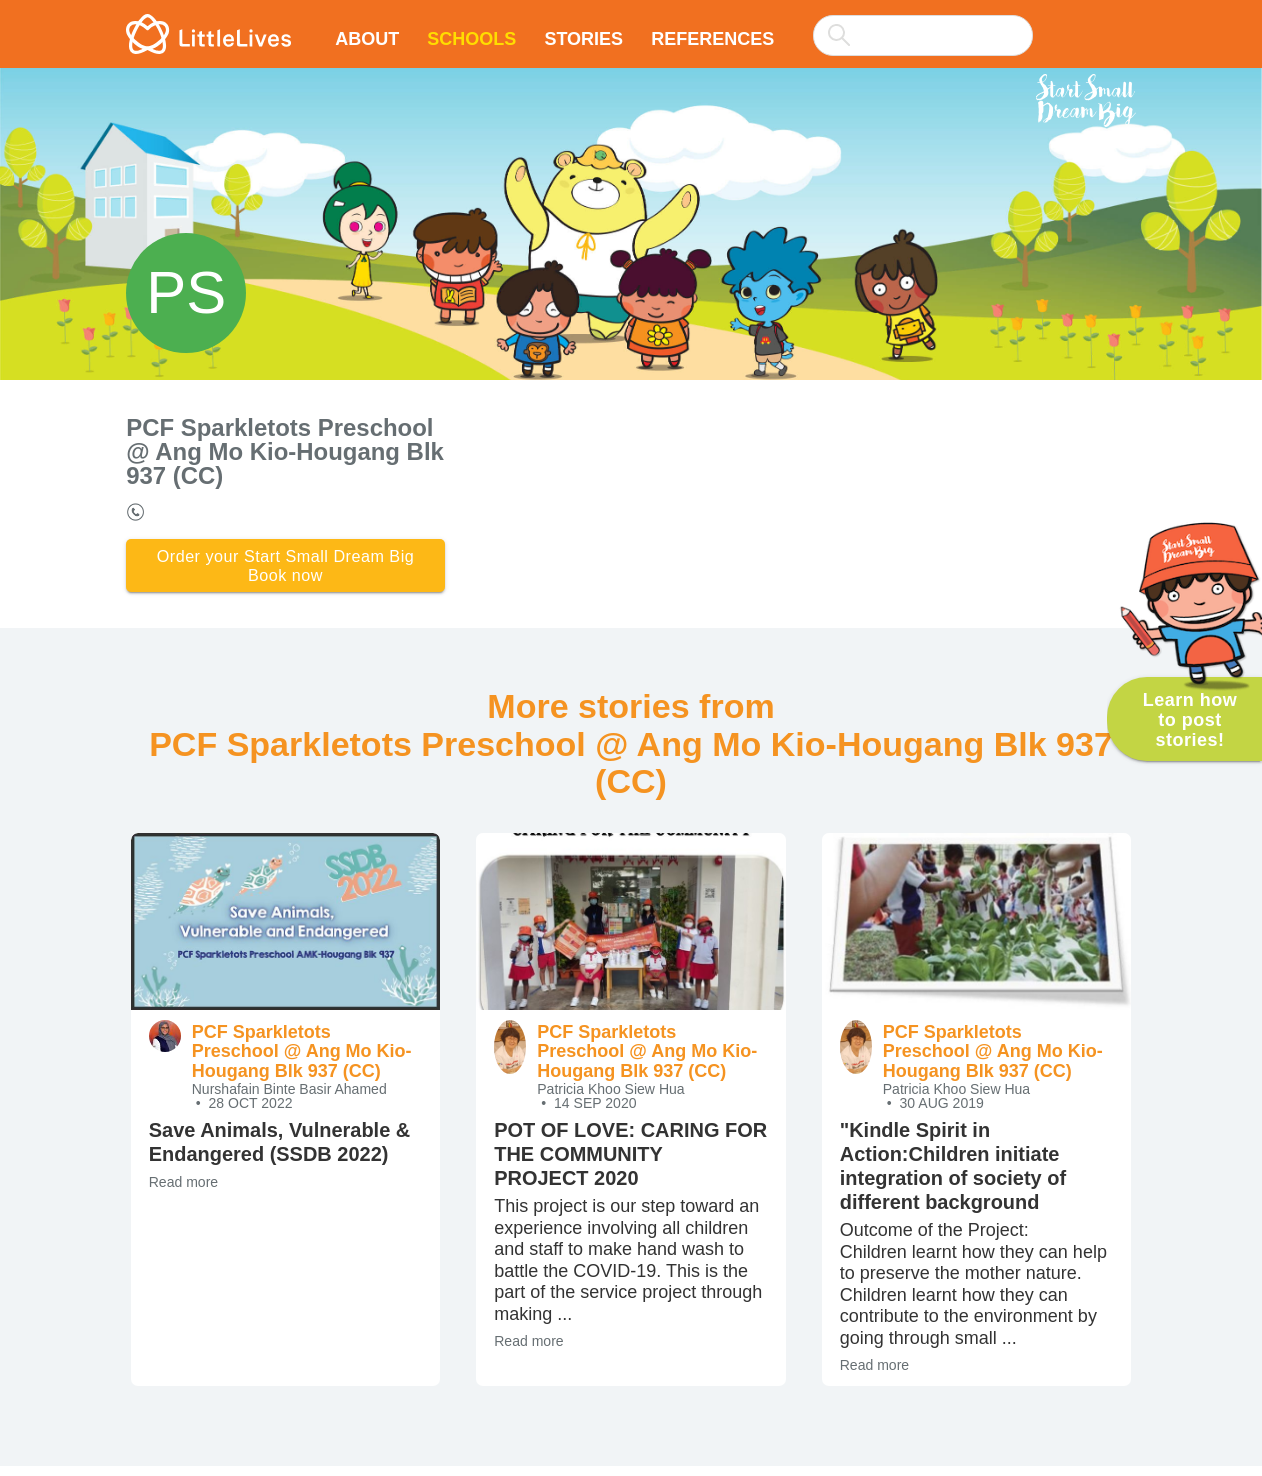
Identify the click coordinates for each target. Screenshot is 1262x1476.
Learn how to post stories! (1190, 720)
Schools (471, 39)
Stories (583, 39)
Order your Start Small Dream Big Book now (285, 570)
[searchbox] (923, 35)
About (367, 39)
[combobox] (923, 22)
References (712, 39)
